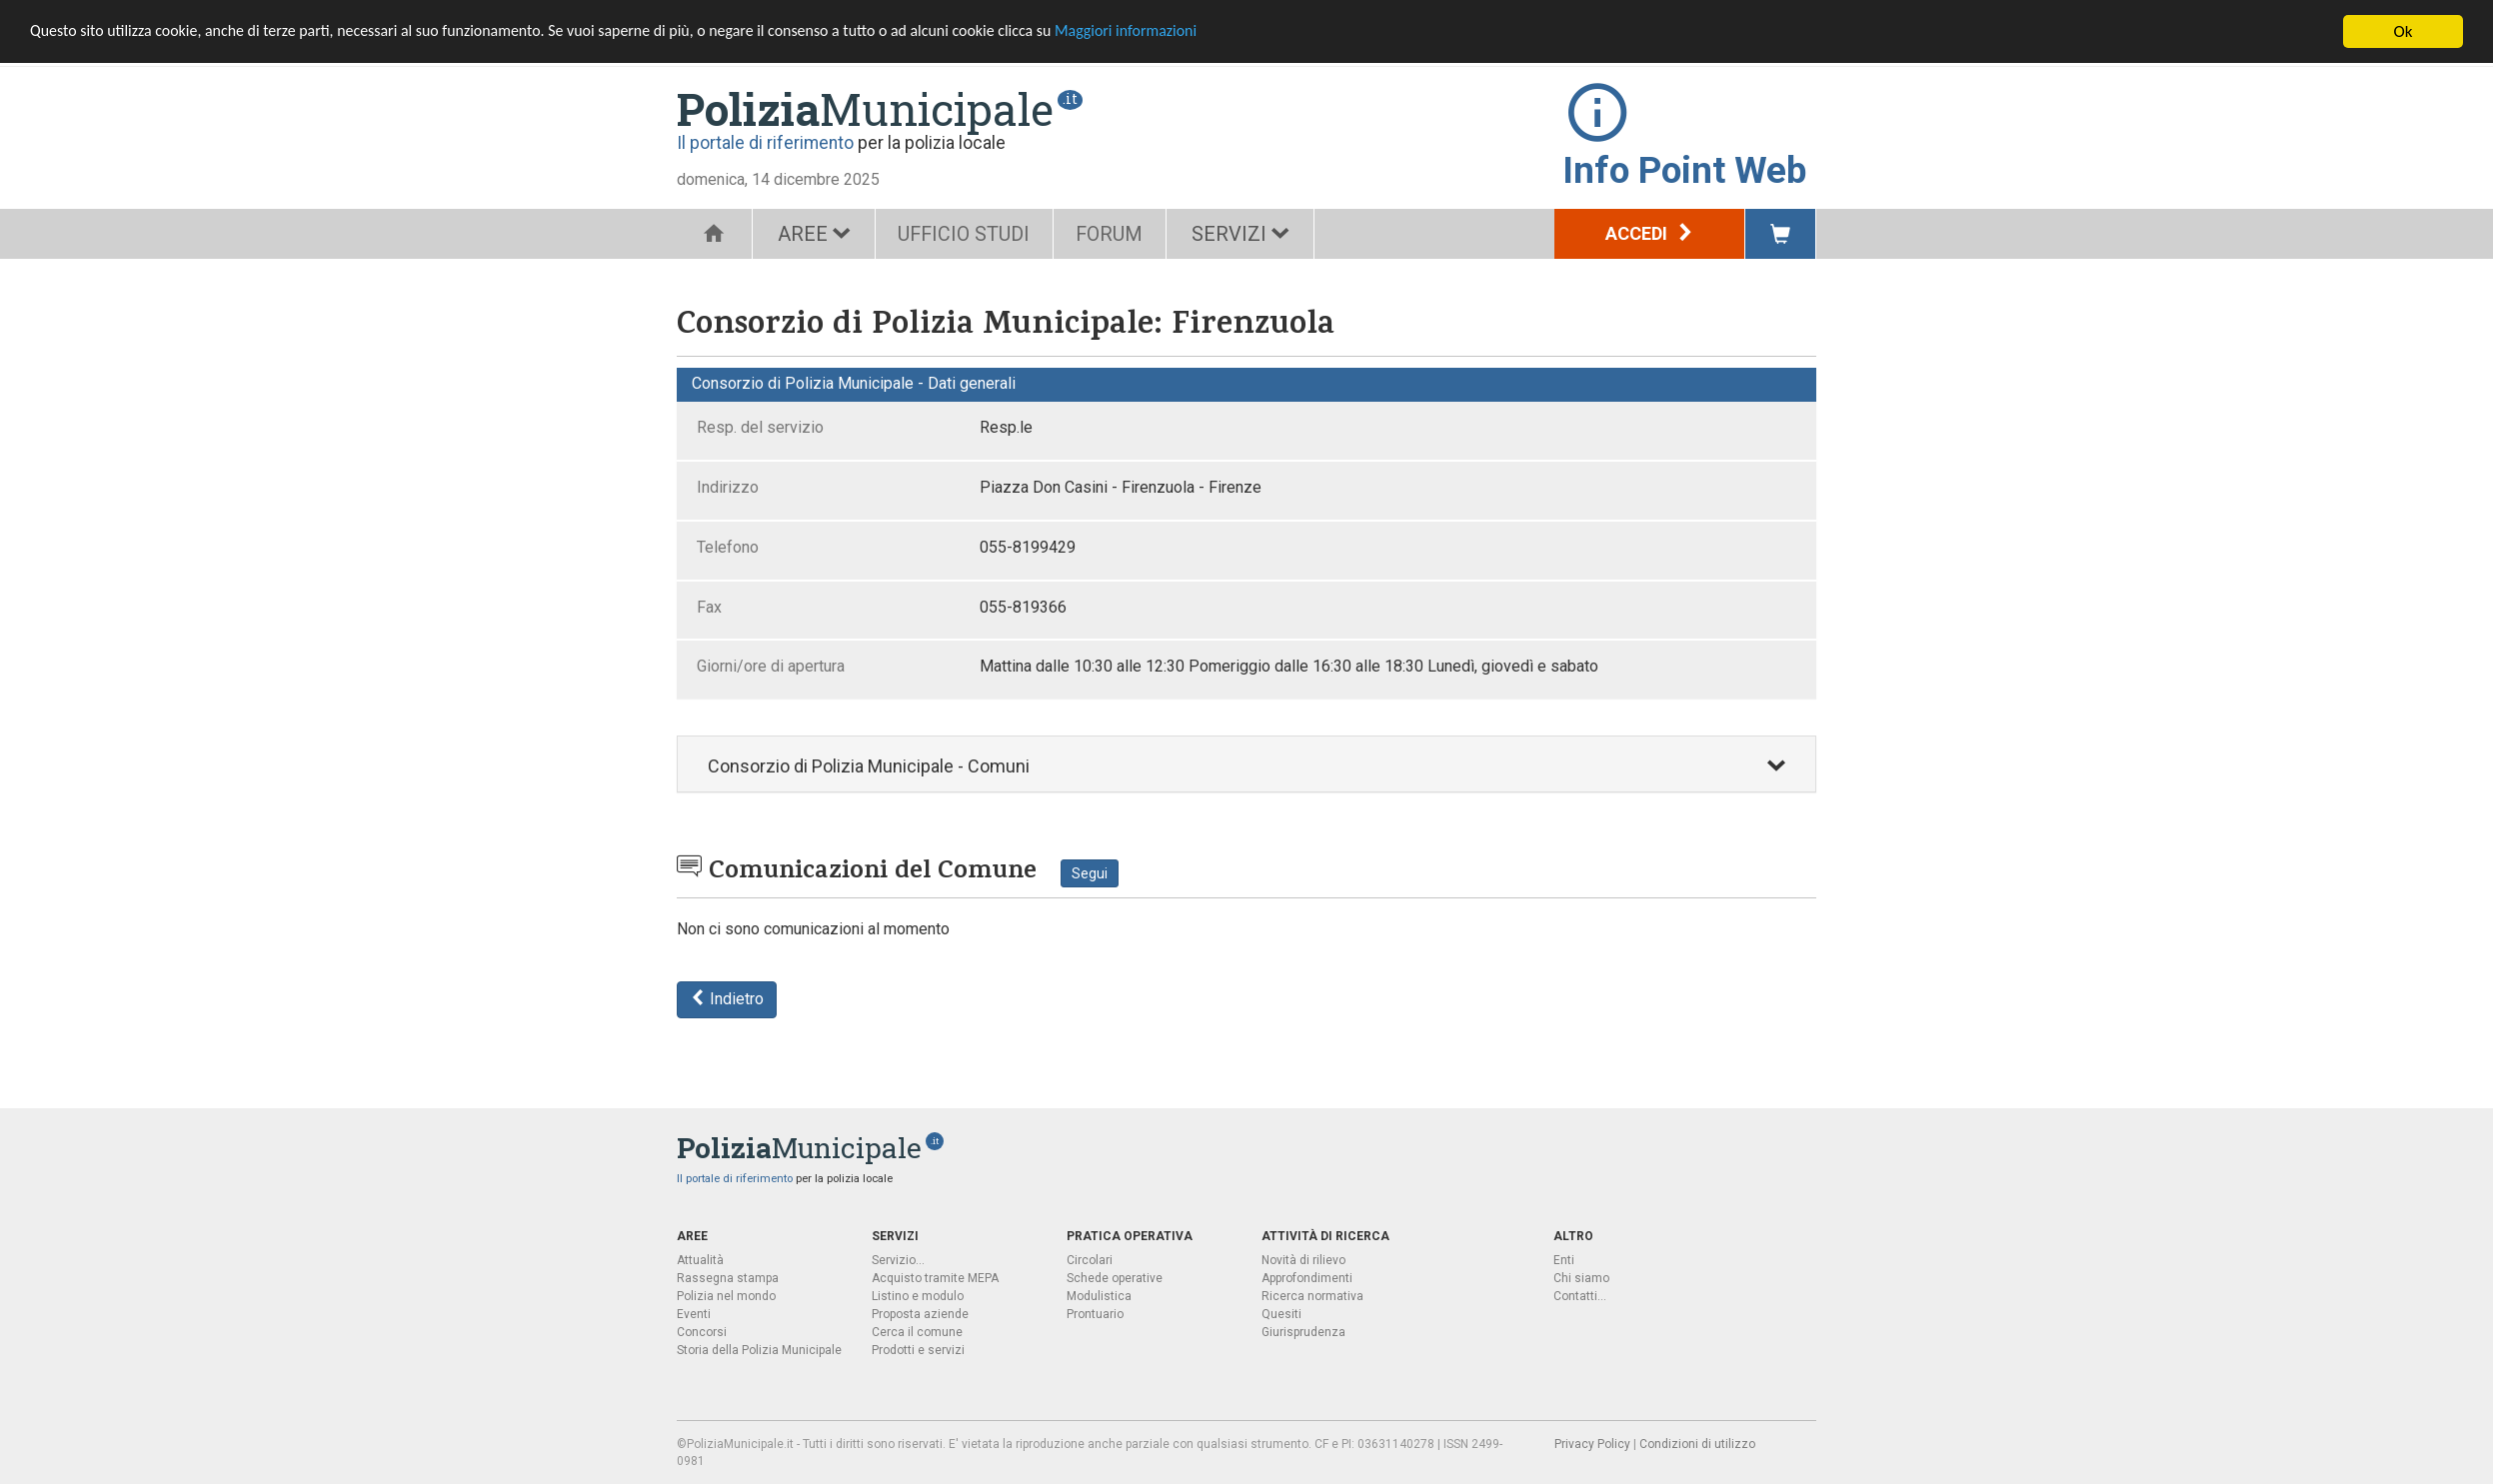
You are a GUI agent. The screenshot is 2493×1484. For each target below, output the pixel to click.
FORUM (1120, 234)
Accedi (1649, 233)
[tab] (1246, 764)
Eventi (694, 1313)
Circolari (1090, 1259)
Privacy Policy (1592, 1443)
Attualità (700, 1259)
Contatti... (1579, 1295)
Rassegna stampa (728, 1277)
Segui (1090, 873)
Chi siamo (1581, 1277)
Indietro (727, 998)
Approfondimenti (1306, 1277)
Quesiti (1281, 1313)
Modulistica (1099, 1295)
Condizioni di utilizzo (1697, 1443)
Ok (2403, 31)
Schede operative (1115, 1277)
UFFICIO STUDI (968, 234)
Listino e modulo (918, 1295)
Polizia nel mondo (726, 1295)
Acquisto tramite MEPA (935, 1277)
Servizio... (898, 1259)
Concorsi (702, 1331)
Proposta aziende (920, 1313)
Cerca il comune (917, 1331)
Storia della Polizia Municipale (759, 1349)
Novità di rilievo (1303, 1259)
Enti (1563, 1259)
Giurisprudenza (1303, 1331)
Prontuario (1095, 1313)
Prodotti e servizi (918, 1349)
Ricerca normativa (1312, 1295)
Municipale (865, 109)
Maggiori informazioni (1200, 31)
